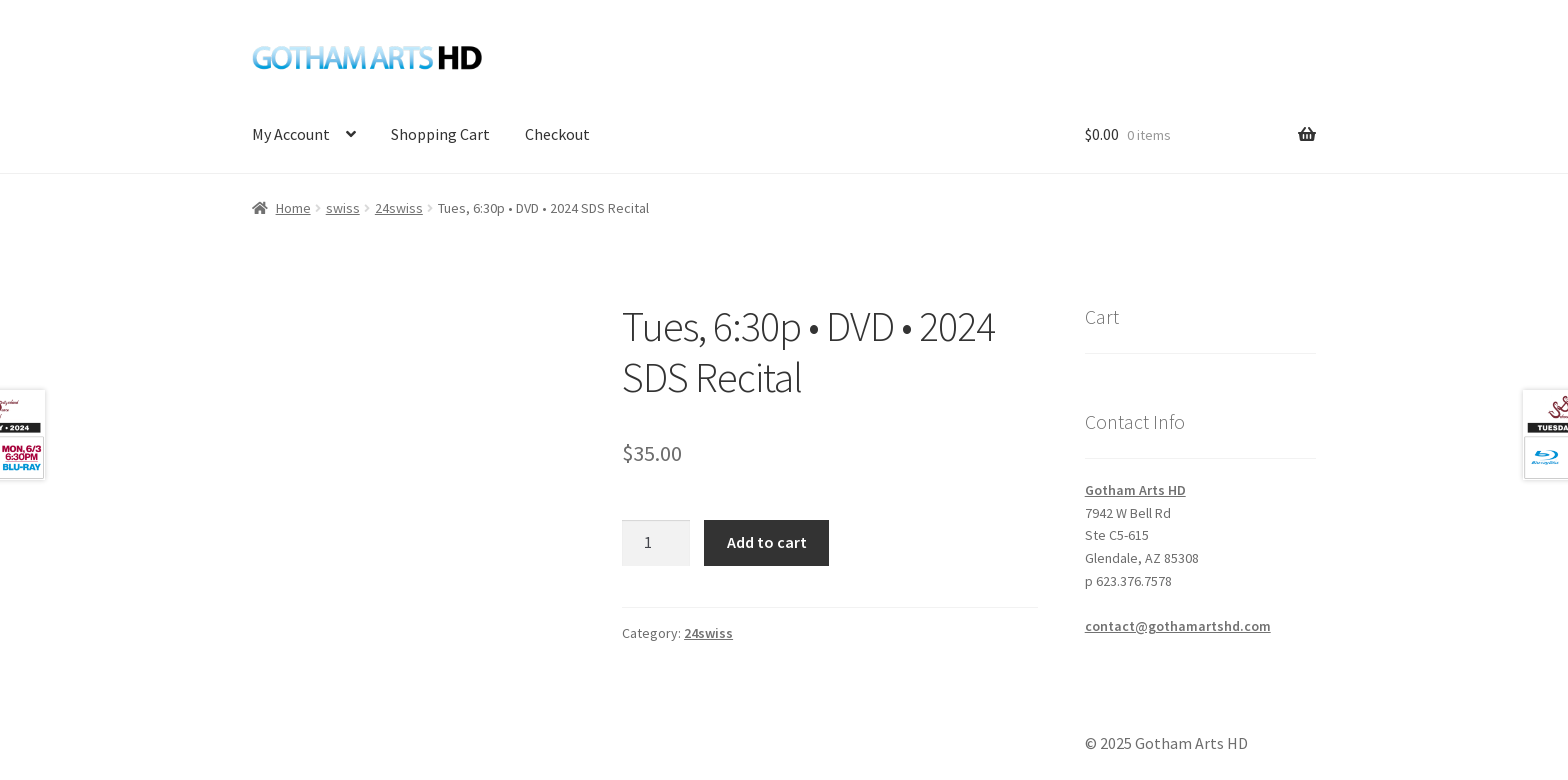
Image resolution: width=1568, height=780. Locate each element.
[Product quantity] (656, 543)
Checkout (557, 134)
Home (293, 208)
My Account (291, 134)
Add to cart (767, 542)
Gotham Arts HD (1135, 490)
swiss (343, 208)
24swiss (399, 208)
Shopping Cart (440, 134)
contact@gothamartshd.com (1178, 626)
